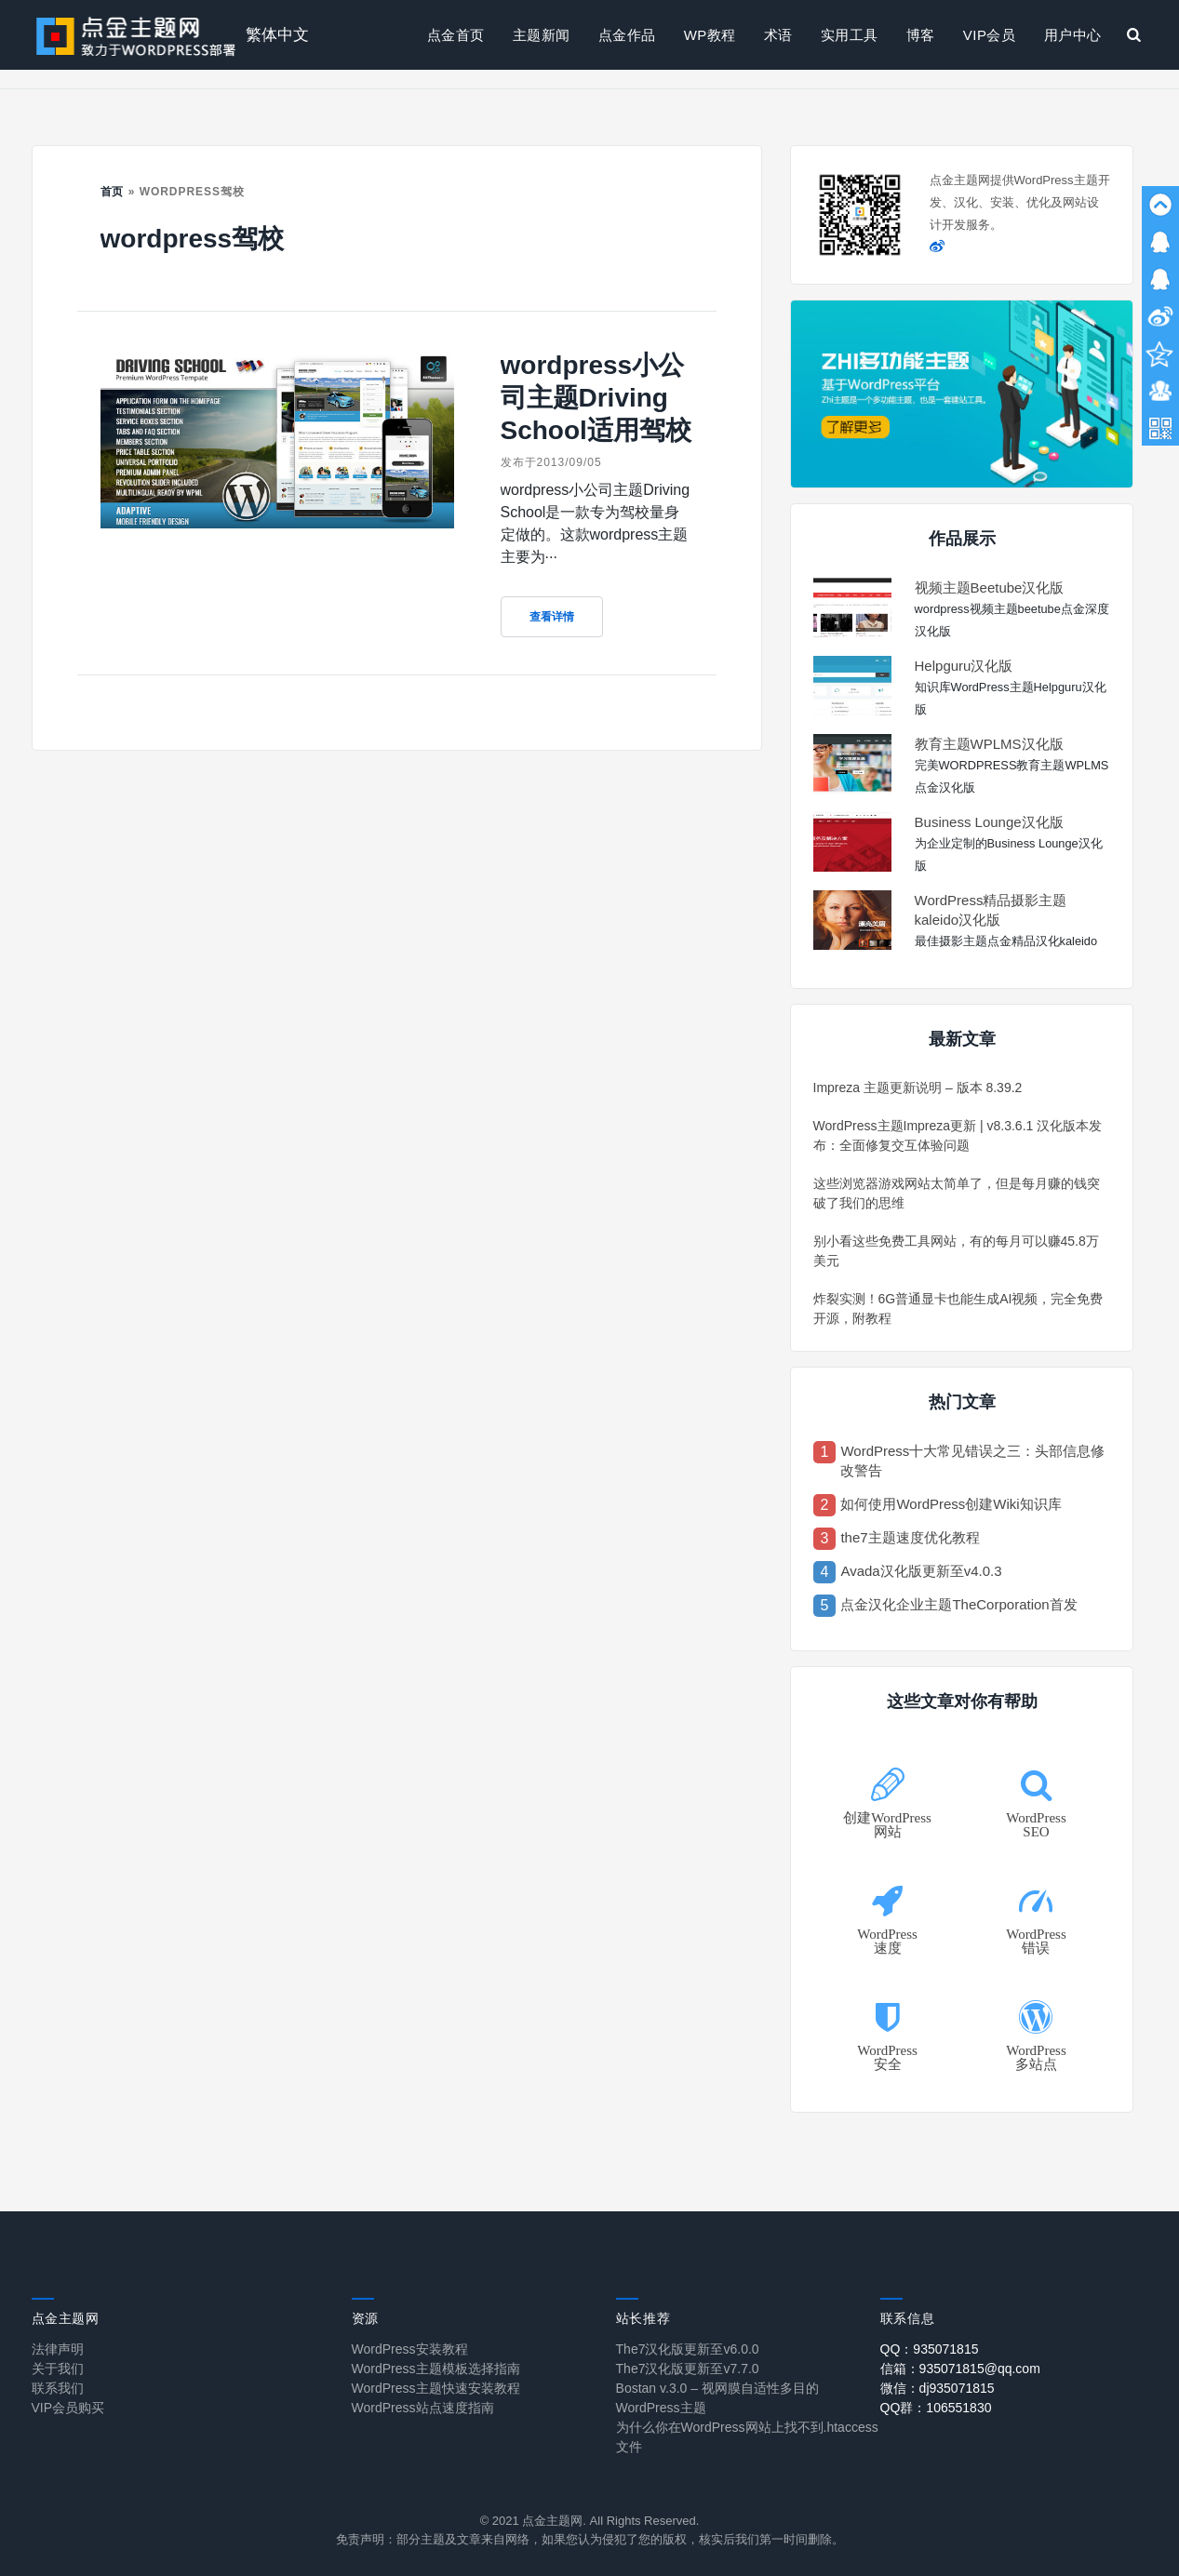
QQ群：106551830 (936, 2407)
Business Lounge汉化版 (989, 822)
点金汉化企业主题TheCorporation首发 (958, 1604)
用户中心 (1073, 35)
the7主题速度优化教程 (909, 1537)
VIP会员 (989, 35)
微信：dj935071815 (937, 2388)
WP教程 (710, 35)
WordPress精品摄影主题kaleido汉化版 (991, 910)
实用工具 (849, 35)
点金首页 (456, 35)
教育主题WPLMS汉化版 (989, 744)
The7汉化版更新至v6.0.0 (687, 2349)
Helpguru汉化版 (964, 666)
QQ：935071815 (929, 2349)
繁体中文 (277, 35)
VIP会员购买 (68, 2407)
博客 (920, 35)
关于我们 (58, 2368)
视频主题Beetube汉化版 (990, 587)
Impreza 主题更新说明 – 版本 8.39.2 (918, 1087)
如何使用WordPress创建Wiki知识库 (950, 1504)
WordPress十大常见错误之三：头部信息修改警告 (972, 1460)
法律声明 (58, 2349)
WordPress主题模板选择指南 (436, 2368)
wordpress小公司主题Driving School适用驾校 (596, 398)
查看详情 (551, 616)
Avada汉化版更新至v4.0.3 (920, 1571)
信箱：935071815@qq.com (960, 2368)
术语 (778, 35)
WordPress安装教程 (410, 2349)
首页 (112, 191)
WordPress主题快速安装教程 (436, 2388)
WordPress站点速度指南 (423, 2407)
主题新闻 (541, 35)
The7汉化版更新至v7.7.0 (687, 2368)
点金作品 (627, 35)
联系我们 (58, 2388)
